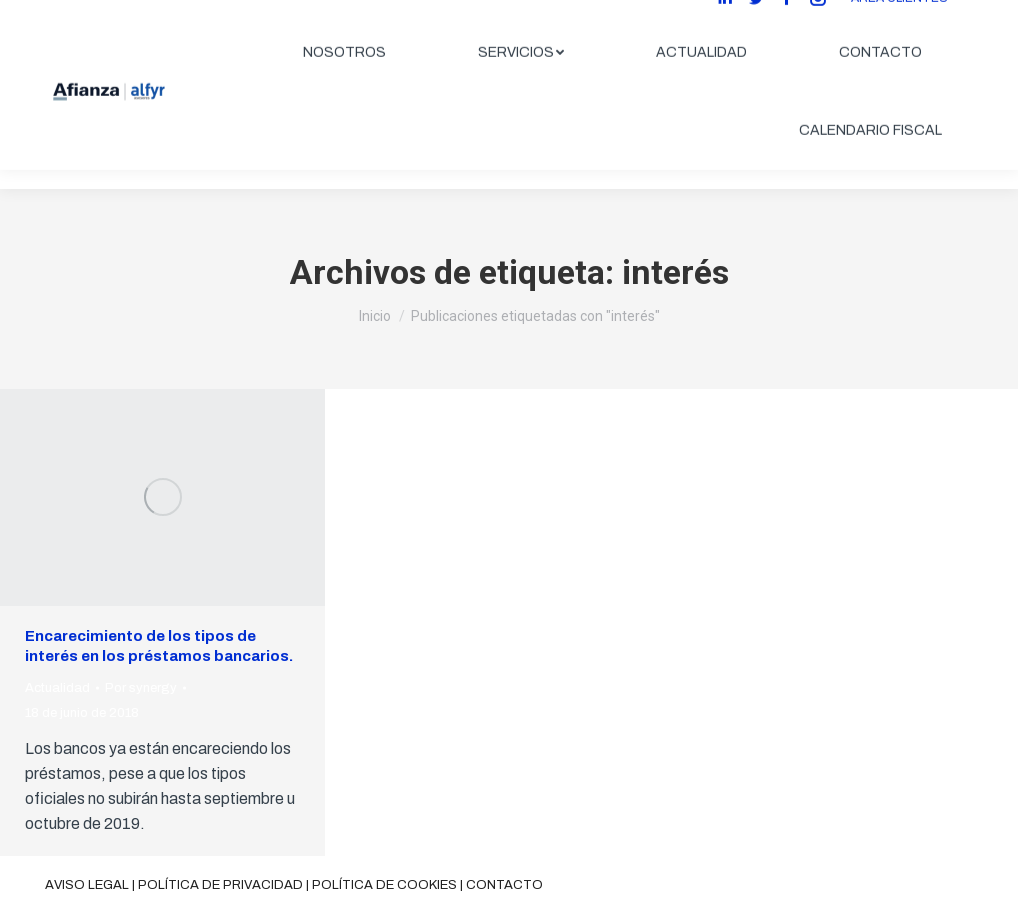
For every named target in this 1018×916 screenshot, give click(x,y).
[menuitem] (344, 72)
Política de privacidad (220, 885)
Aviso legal (87, 885)
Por (141, 688)
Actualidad (57, 688)
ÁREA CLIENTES (899, 17)
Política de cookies (384, 885)
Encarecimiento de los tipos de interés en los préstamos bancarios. (159, 646)
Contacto (504, 885)
